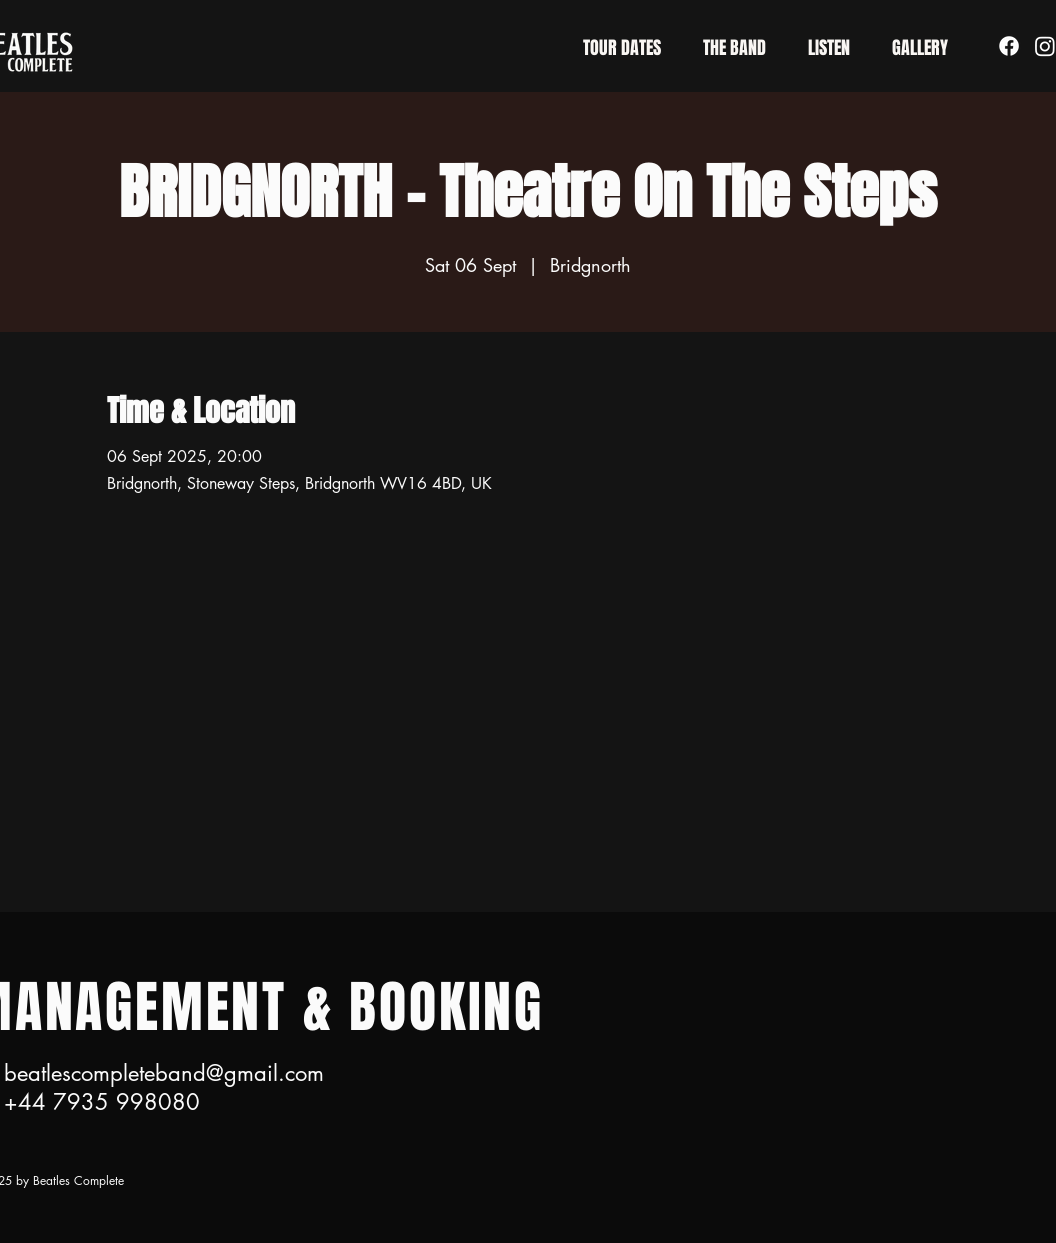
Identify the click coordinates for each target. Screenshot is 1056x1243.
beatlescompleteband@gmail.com (164, 1073)
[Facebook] (1009, 46)
